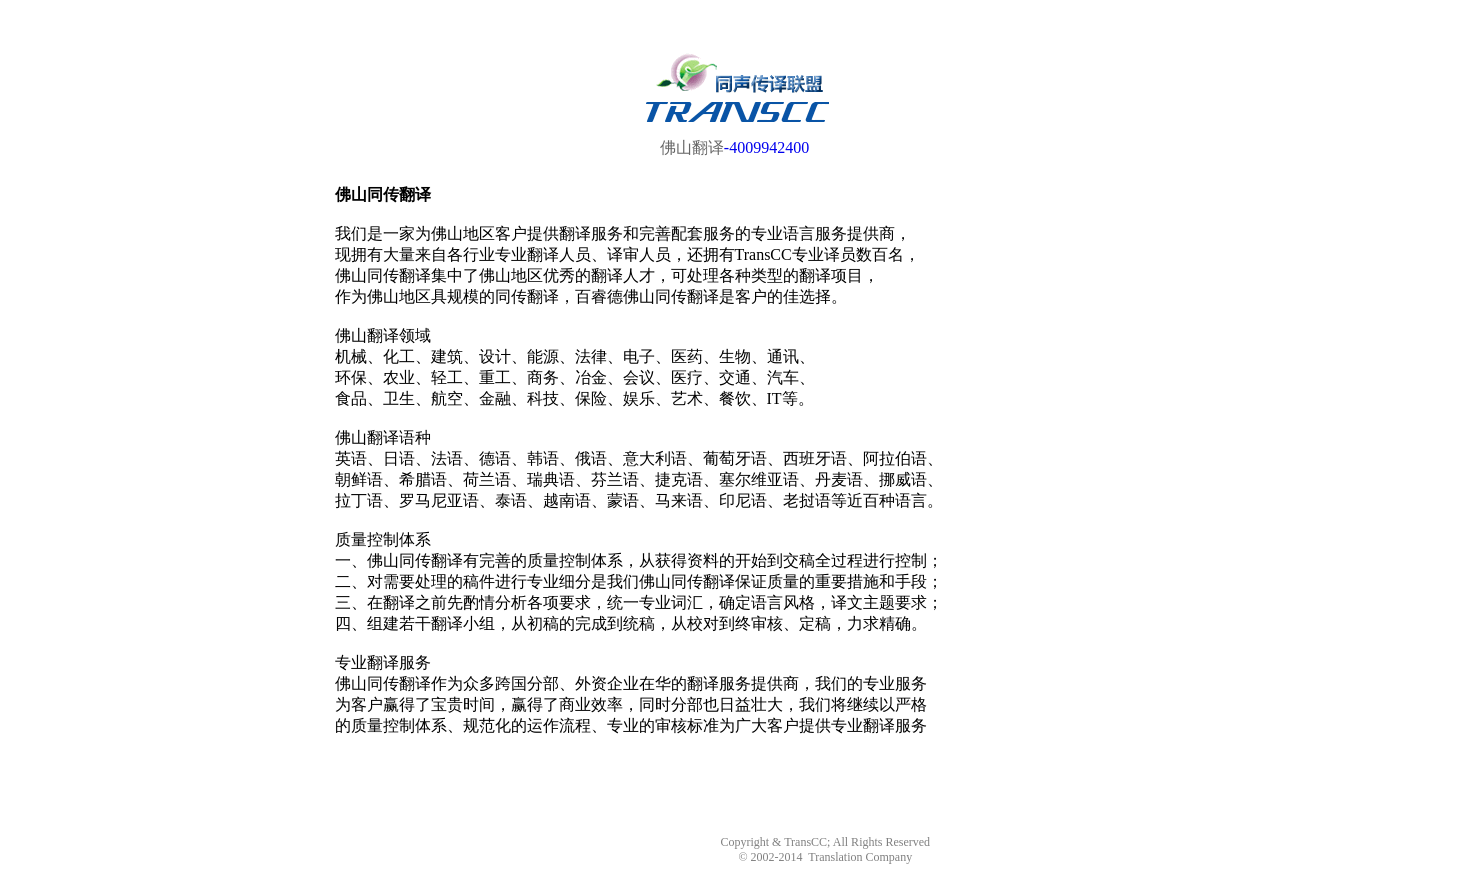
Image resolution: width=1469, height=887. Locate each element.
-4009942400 (766, 147)
